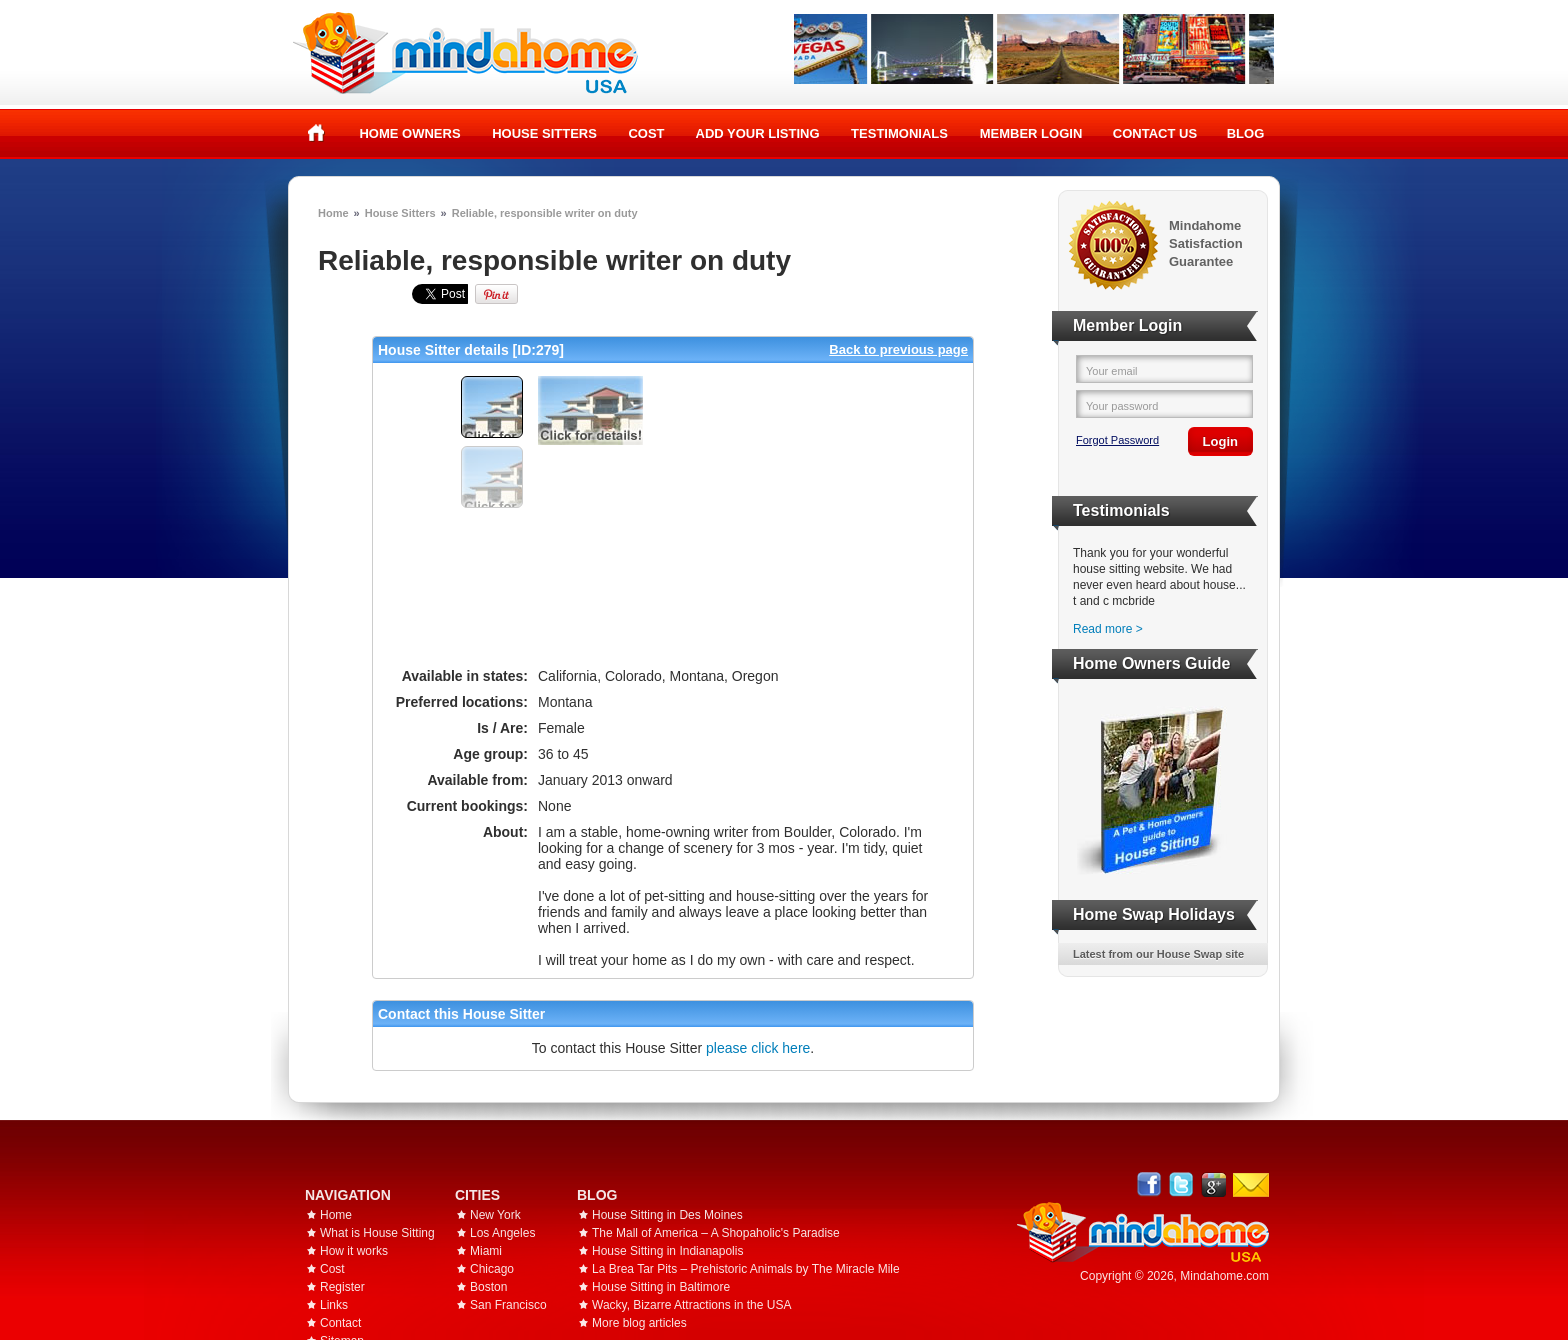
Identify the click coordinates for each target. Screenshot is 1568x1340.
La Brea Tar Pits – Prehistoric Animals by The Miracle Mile (746, 1269)
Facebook (1149, 1184)
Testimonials (899, 133)
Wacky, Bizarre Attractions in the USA (691, 1305)
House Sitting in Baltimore (661, 1287)
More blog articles (639, 1323)
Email (1251, 1185)
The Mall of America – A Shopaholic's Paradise (716, 1233)
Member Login (1031, 133)
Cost (646, 133)
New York (495, 1215)
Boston (488, 1287)
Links (334, 1305)
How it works (354, 1251)
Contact (340, 1323)
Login (1220, 441)
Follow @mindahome (1181, 1184)
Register (342, 1287)
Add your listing (758, 133)
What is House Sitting (377, 1233)
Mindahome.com (1224, 1276)
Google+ (1213, 1184)
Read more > (1108, 629)
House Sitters (544, 133)
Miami (486, 1251)
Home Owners (409, 133)
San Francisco (508, 1305)
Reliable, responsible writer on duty (545, 213)
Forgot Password (1117, 440)
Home (316, 133)
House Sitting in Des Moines (667, 1215)
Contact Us (1155, 133)
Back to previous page (898, 349)
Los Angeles (502, 1233)
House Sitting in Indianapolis (667, 1251)
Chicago (492, 1269)
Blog (1246, 133)
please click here (758, 1048)
